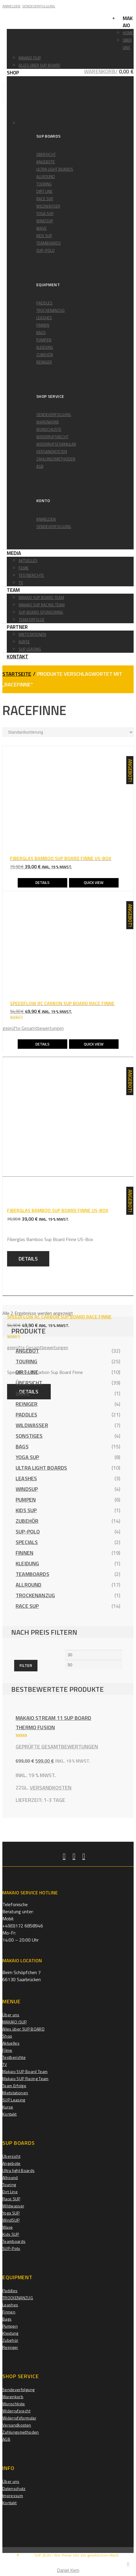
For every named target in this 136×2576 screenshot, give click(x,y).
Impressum (12, 2495)
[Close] (128, 2564)
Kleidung (44, 347)
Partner (17, 627)
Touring (44, 184)
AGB (39, 466)
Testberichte (31, 575)
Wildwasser (48, 206)
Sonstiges (29, 1436)
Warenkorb (47, 422)
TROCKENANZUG (50, 310)
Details (42, 882)
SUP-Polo (45, 250)
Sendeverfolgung (53, 415)
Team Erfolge (32, 620)
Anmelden (46, 519)
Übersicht (46, 154)
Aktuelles (28, 561)
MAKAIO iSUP (30, 58)
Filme (24, 568)
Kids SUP (44, 236)
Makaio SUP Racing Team (25, 2078)
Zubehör (44, 355)
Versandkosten (51, 452)
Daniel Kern (68, 2570)
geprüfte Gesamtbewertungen (33, 1028)
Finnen (42, 325)
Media (14, 553)
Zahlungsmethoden (55, 459)
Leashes (44, 318)
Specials (27, 1542)
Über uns (10, 2015)
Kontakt (17, 656)
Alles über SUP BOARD (39, 65)
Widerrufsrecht (52, 437)
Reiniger (44, 362)
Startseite (16, 674)
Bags (41, 333)
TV (21, 583)
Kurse (24, 642)
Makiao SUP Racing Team (42, 605)
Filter (25, 1665)
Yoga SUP (45, 213)
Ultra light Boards (54, 169)
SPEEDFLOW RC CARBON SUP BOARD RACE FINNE (59, 1316)
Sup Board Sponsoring (41, 612)
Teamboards (48, 243)
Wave (41, 228)
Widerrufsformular (56, 444)
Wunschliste (48, 429)
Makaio (128, 21)
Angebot (27, 1351)
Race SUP (44, 199)
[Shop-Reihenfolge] (68, 732)
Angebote (45, 162)
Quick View (94, 882)
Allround (45, 177)
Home (128, 33)
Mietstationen (32, 634)
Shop (13, 72)
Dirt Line (44, 191)
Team (13, 590)
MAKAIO (27, 2555)
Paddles (44, 303)
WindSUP (44, 221)
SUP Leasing (30, 649)
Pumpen (43, 340)
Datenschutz (14, 2488)
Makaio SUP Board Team (41, 597)
